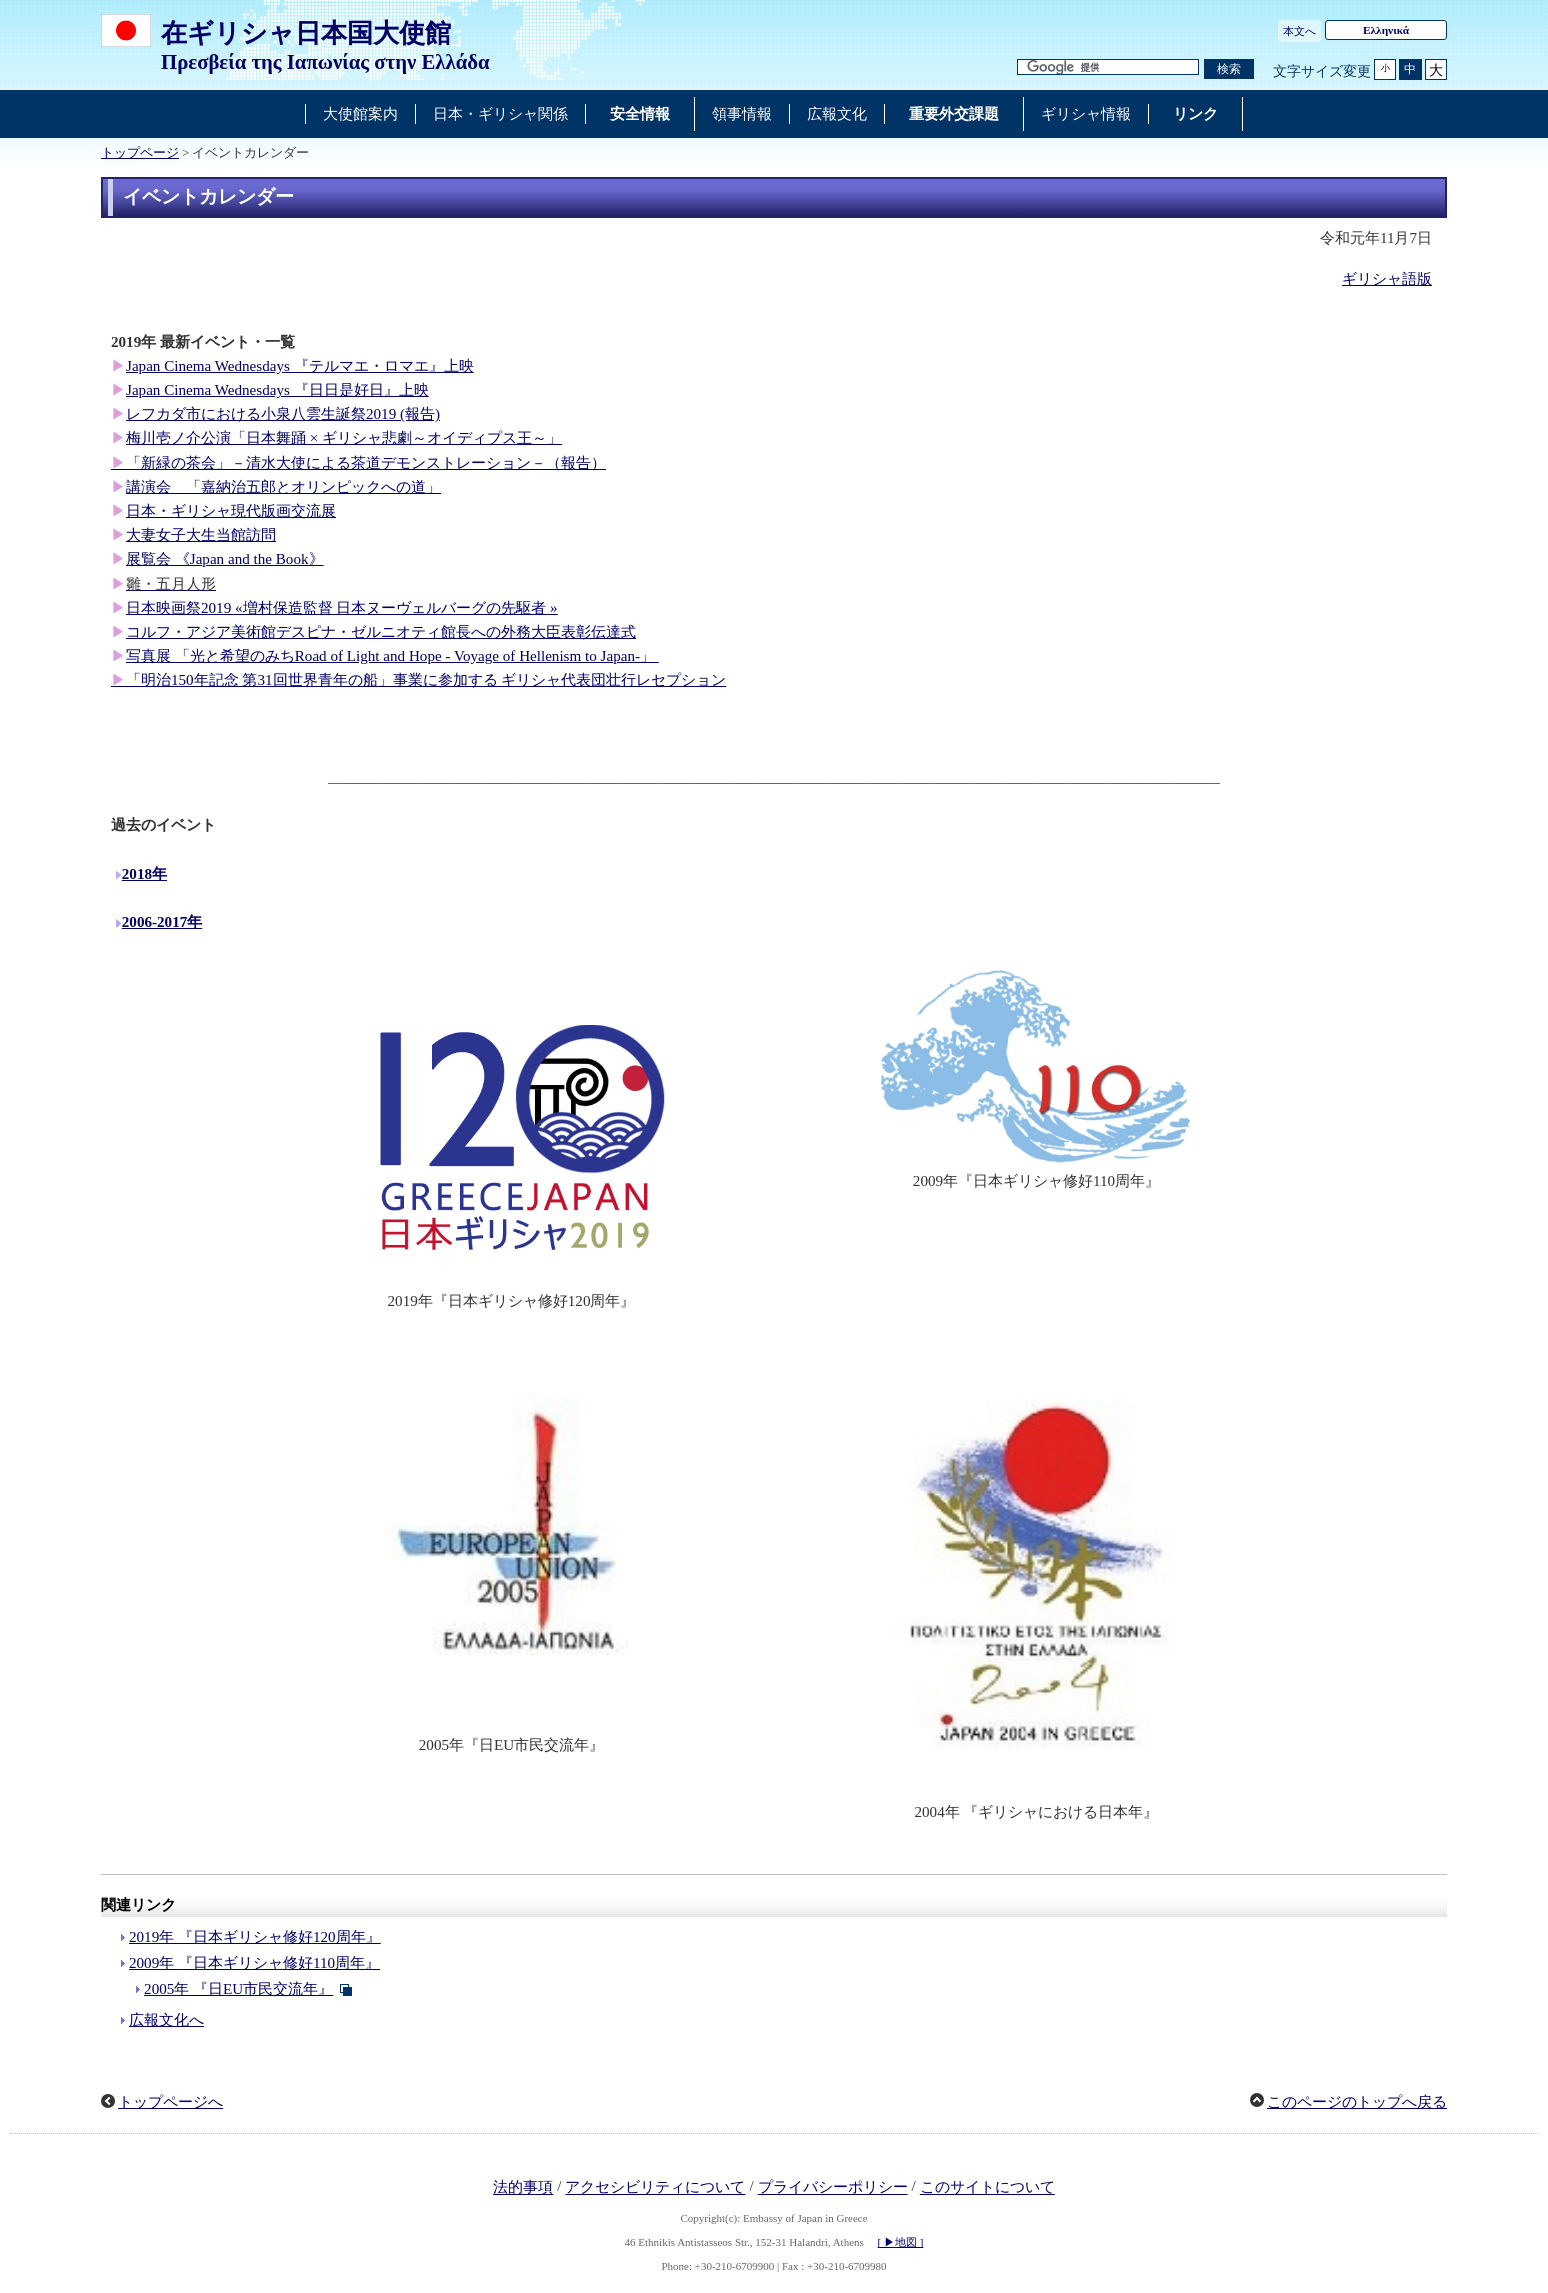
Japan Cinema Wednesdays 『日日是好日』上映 (277, 390)
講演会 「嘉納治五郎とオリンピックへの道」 (283, 487)
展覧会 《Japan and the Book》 (225, 559)
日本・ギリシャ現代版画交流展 (231, 511)
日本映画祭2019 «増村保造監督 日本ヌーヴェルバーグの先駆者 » (342, 608)
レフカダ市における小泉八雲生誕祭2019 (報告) (283, 414)
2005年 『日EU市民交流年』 (238, 1989)
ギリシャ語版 (1387, 279)
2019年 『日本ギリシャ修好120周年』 (255, 1937)
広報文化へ (166, 2020)
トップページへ (170, 2102)
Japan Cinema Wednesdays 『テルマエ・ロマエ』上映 (300, 366)
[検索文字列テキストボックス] (1108, 67)
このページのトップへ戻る (1357, 2102)
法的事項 (523, 2188)
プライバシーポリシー (833, 2188)
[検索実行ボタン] (1229, 69)
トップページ (140, 153)
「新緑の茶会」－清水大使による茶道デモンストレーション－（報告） (366, 463)
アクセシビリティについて (655, 2188)
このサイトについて (987, 2188)
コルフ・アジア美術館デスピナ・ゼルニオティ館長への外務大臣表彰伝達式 (381, 632)
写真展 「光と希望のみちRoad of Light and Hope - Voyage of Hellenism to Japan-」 (392, 656)
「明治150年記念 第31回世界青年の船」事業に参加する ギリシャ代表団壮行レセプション (426, 680)
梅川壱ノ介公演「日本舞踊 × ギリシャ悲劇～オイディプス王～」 (344, 438)
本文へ (1299, 31)
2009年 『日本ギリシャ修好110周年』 (254, 1963)
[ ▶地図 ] (901, 2242)
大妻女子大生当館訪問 (201, 535)
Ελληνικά (1386, 30)
